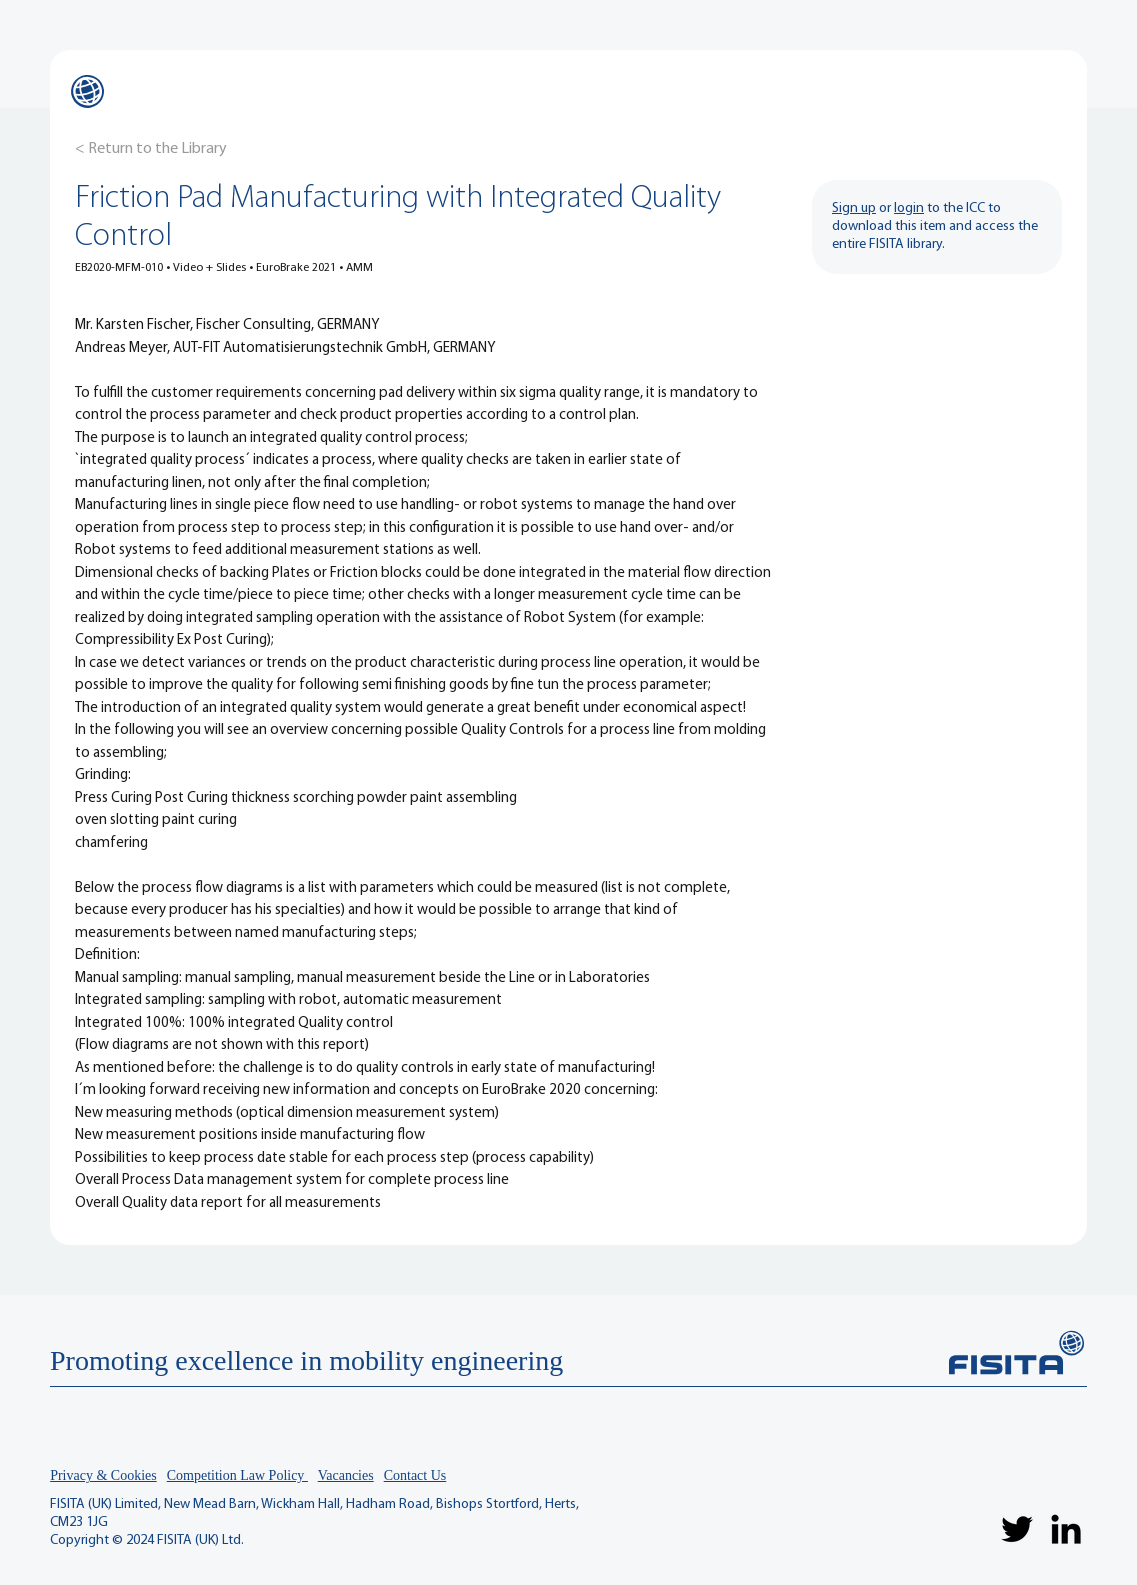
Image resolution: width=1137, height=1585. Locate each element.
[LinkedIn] (1066, 1529)
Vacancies (346, 1475)
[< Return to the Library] (151, 149)
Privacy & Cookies (103, 1475)
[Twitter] (1017, 1529)
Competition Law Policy (237, 1475)
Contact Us (415, 1475)
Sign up (854, 208)
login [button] (909, 208)
